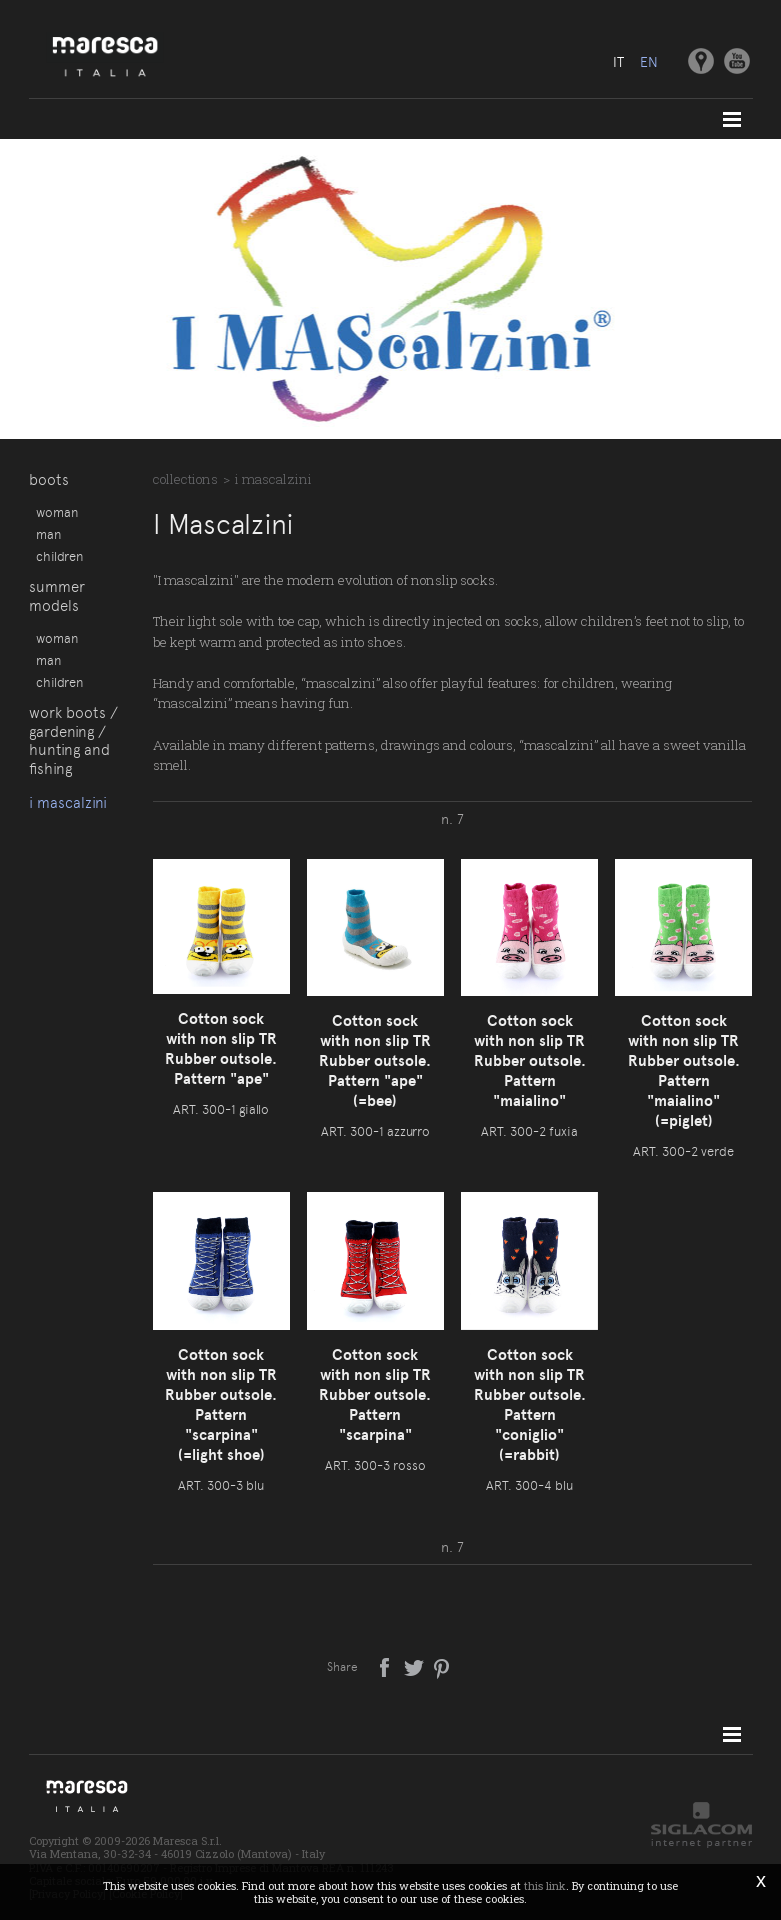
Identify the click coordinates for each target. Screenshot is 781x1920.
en (649, 62)
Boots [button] (49, 480)
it (618, 62)
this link (545, 1885)
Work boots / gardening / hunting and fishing (73, 740)
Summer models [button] (57, 596)
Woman (57, 512)
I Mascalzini (68, 803)
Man (48, 534)
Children (59, 556)
